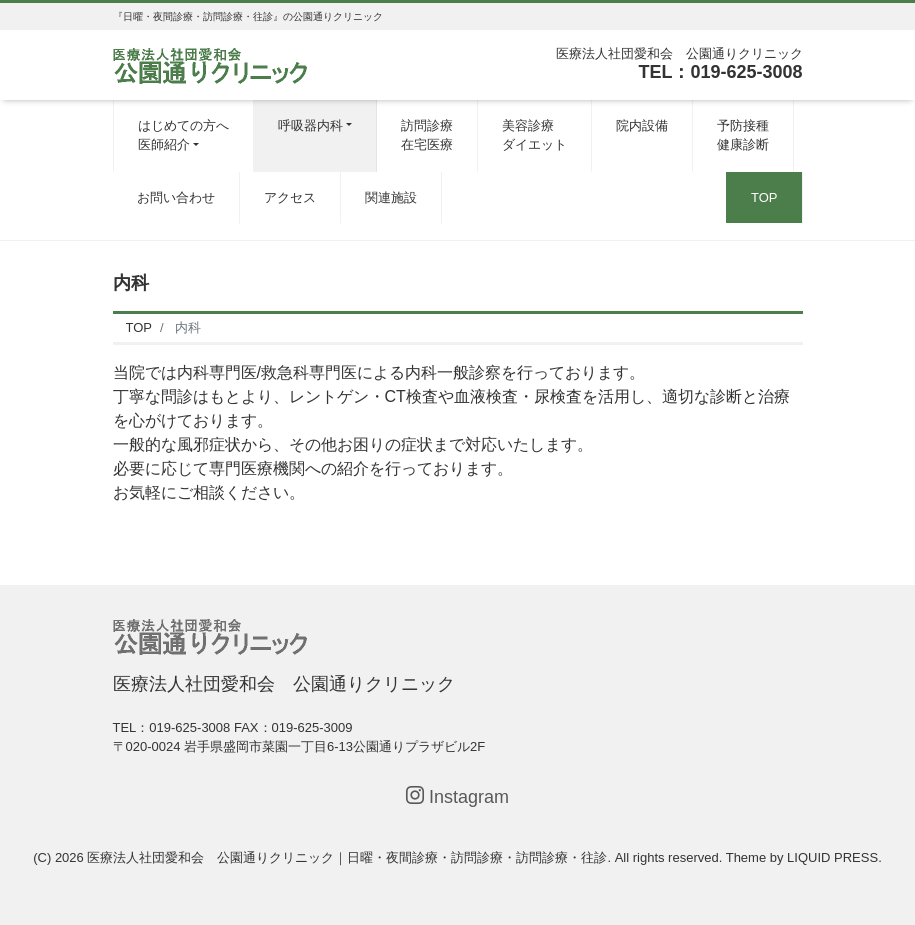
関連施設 (391, 197)
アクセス (290, 197)
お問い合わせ (176, 197)
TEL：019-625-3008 (720, 72)
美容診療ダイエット (534, 135)
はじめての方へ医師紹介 (183, 135)
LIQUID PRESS (832, 857)
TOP (764, 197)
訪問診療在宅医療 (427, 135)
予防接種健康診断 (743, 135)
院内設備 (642, 125)
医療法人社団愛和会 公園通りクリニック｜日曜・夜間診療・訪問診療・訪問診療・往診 (347, 857)
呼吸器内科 (310, 125)
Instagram (457, 796)
